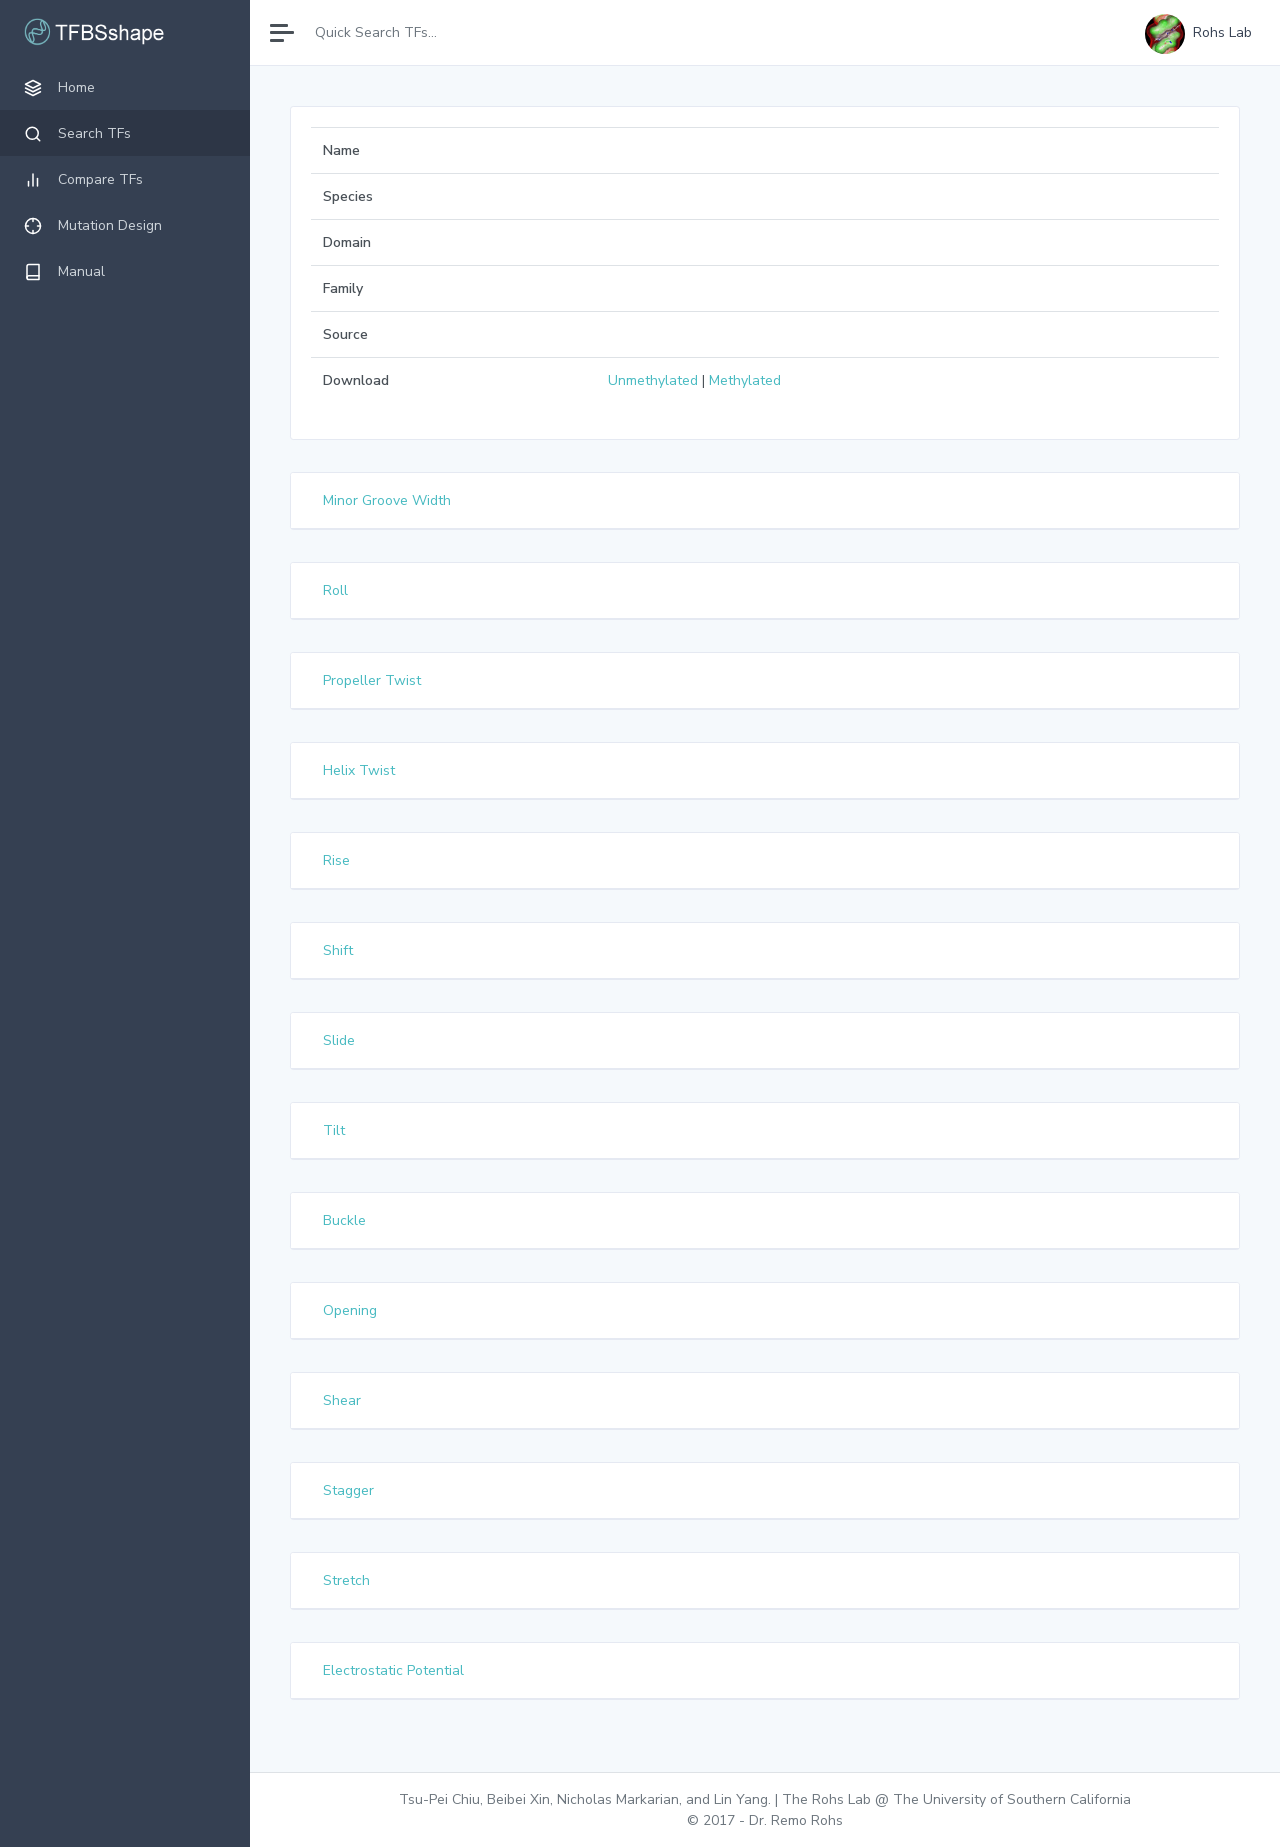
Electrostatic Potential (393, 1670)
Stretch (346, 1580)
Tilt (334, 1130)
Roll (335, 590)
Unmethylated (653, 380)
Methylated (745, 380)
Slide (339, 1040)
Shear (342, 1400)
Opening (350, 1310)
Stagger (348, 1490)
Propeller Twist (372, 680)
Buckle (344, 1220)
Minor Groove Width (387, 500)
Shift (338, 950)
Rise (336, 860)
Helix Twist (359, 770)
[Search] (392, 32)
